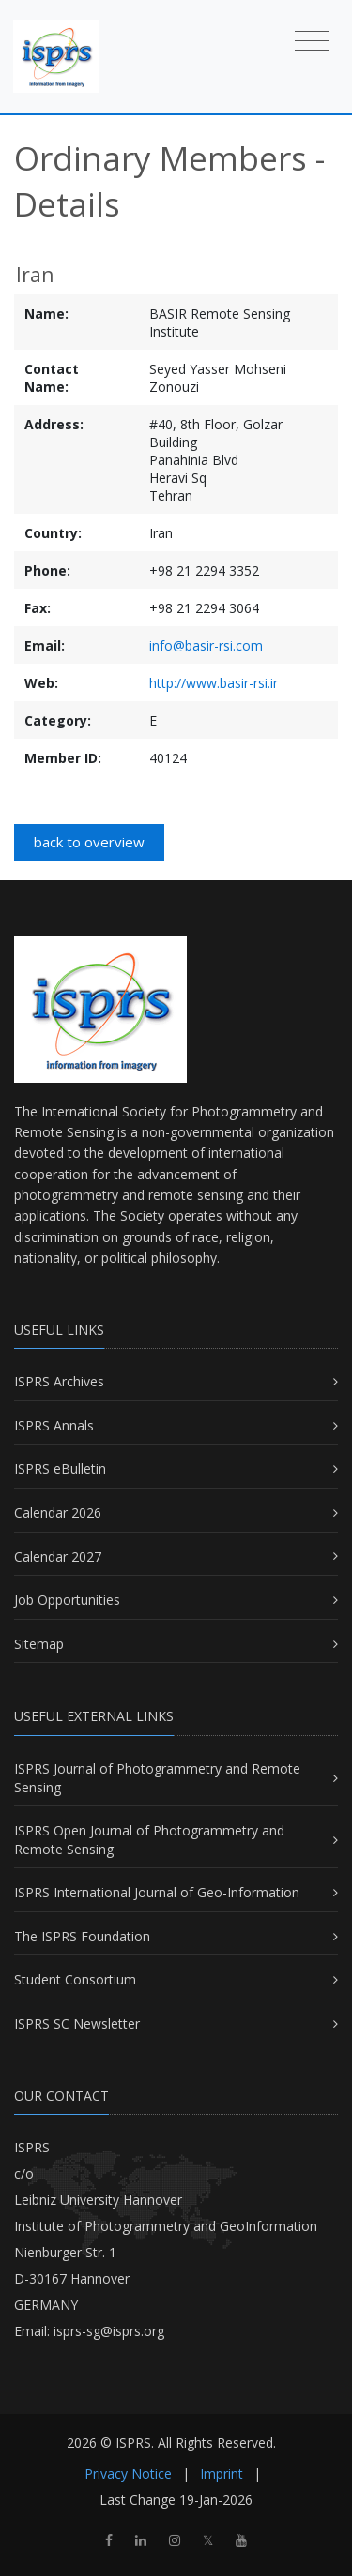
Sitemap (39, 1644)
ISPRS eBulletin (60, 1468)
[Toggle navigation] (312, 40)
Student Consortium (75, 1979)
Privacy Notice (128, 2473)
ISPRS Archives (59, 1381)
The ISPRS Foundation (82, 1936)
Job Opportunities (67, 1600)
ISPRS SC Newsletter (77, 2023)
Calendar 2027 (57, 1556)
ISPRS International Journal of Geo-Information (156, 1892)
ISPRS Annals (54, 1425)
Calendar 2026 (57, 1512)
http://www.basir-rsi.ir (213, 683)
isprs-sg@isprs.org (109, 2331)
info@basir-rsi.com (206, 645)
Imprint (221, 2473)
